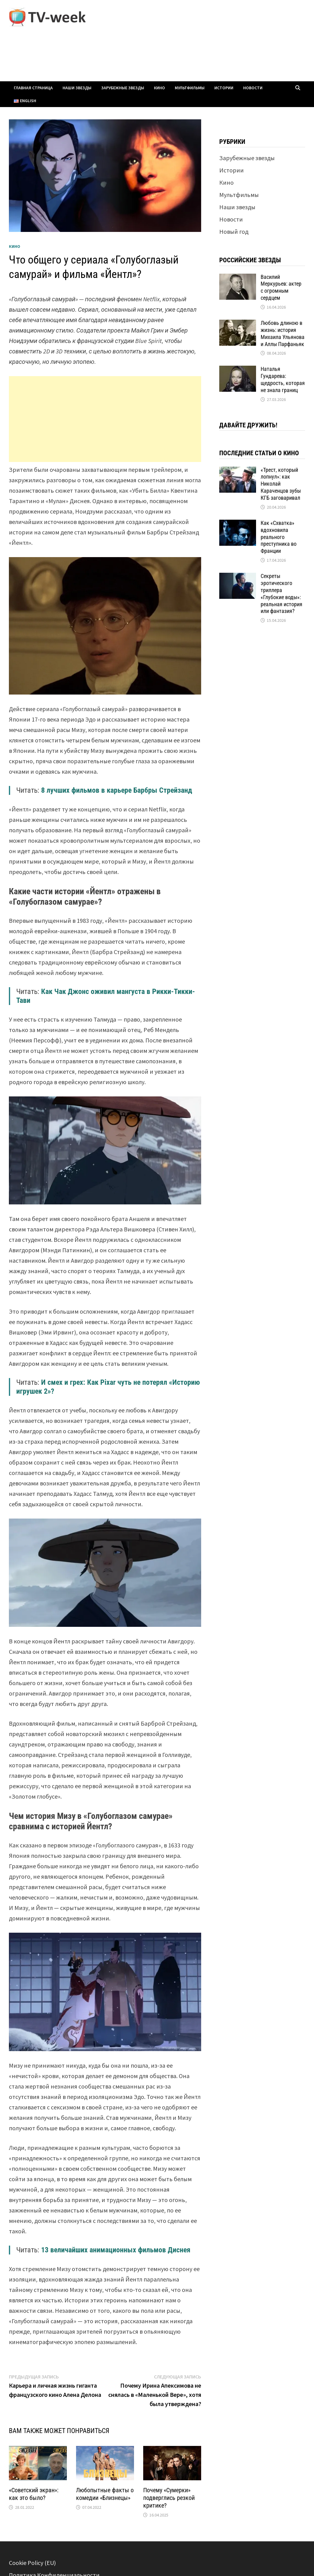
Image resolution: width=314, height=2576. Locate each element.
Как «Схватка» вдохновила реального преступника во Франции (279, 537)
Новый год (233, 231)
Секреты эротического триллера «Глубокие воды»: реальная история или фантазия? (281, 593)
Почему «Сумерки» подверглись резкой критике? (169, 2497)
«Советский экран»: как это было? (34, 2493)
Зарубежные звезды (122, 87)
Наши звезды (77, 87)
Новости (252, 87)
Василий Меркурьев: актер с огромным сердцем (281, 287)
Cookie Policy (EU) (32, 2562)
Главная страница (33, 87)
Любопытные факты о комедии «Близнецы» (105, 2493)
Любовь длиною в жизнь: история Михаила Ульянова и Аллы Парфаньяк (282, 333)
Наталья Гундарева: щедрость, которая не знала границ (283, 379)
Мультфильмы (190, 87)
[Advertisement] (105, 419)
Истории (223, 87)
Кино (159, 87)
